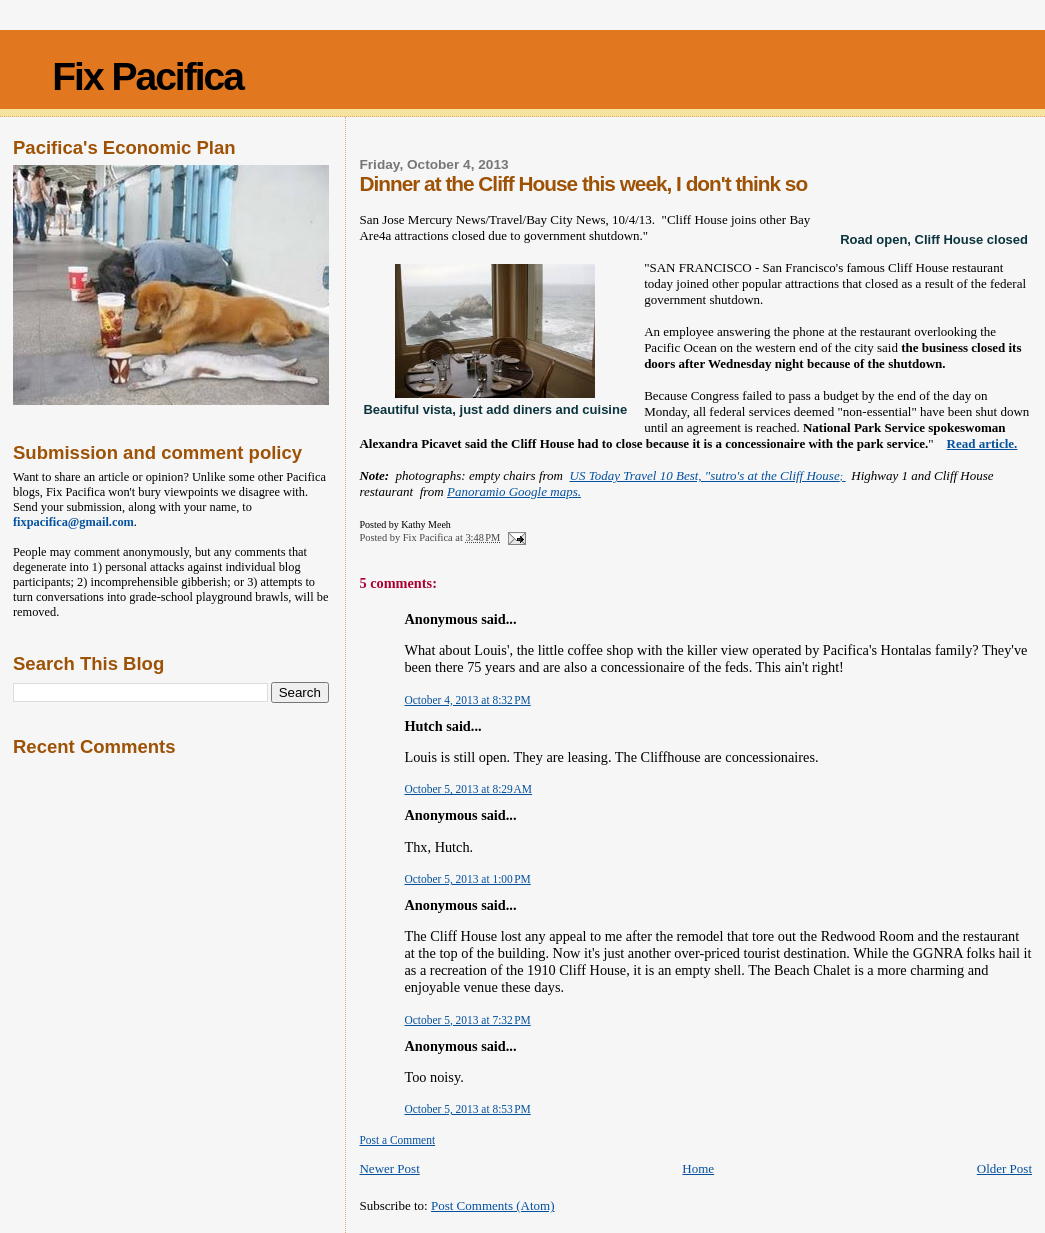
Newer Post (389, 1168)
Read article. (982, 443)
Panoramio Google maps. (514, 491)
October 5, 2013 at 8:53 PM (467, 1109)
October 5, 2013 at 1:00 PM (467, 879)
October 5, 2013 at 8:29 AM (468, 789)
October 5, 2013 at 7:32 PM (467, 1020)
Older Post (1004, 1168)
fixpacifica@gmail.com (73, 522)
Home (698, 1168)
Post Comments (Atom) (493, 1205)
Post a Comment (397, 1140)
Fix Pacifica (147, 76)
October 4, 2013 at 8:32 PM (467, 700)
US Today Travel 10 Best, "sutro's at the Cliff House (708, 475)
